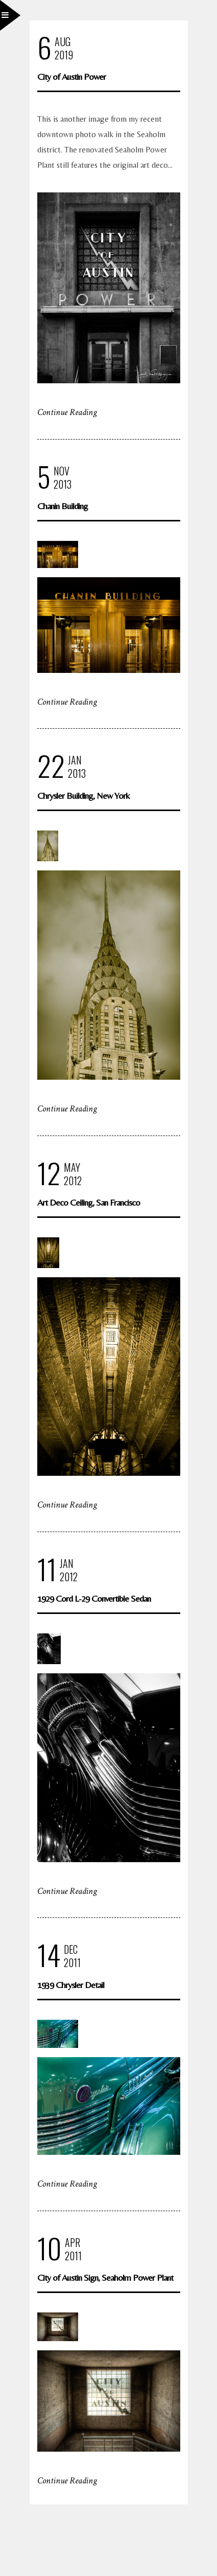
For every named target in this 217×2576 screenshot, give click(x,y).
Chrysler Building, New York (83, 795)
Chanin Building (62, 505)
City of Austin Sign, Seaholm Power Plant (105, 2277)
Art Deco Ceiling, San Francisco (88, 1202)
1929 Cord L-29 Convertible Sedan (94, 1598)
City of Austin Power (71, 76)
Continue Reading (67, 412)
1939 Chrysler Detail (70, 1984)
